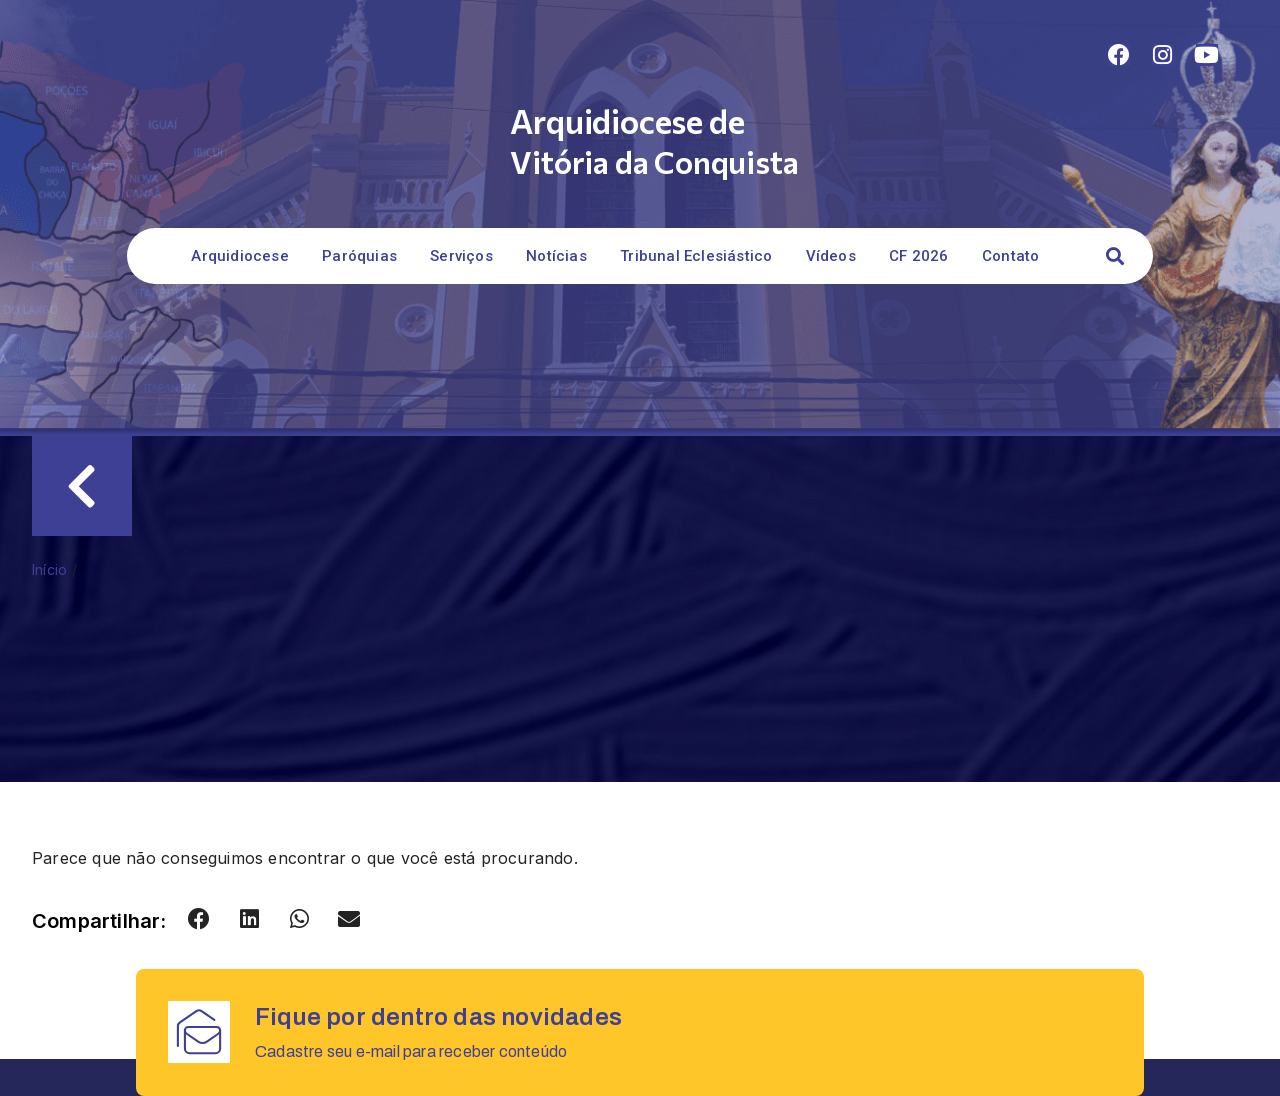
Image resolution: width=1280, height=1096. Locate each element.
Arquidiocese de (627, 120)
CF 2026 (918, 256)
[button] (1114, 256)
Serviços (461, 256)
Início (49, 569)
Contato (1010, 256)
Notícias (556, 256)
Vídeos (831, 256)
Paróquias (359, 256)
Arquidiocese (239, 256)
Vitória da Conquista (654, 161)
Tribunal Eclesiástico (696, 256)
